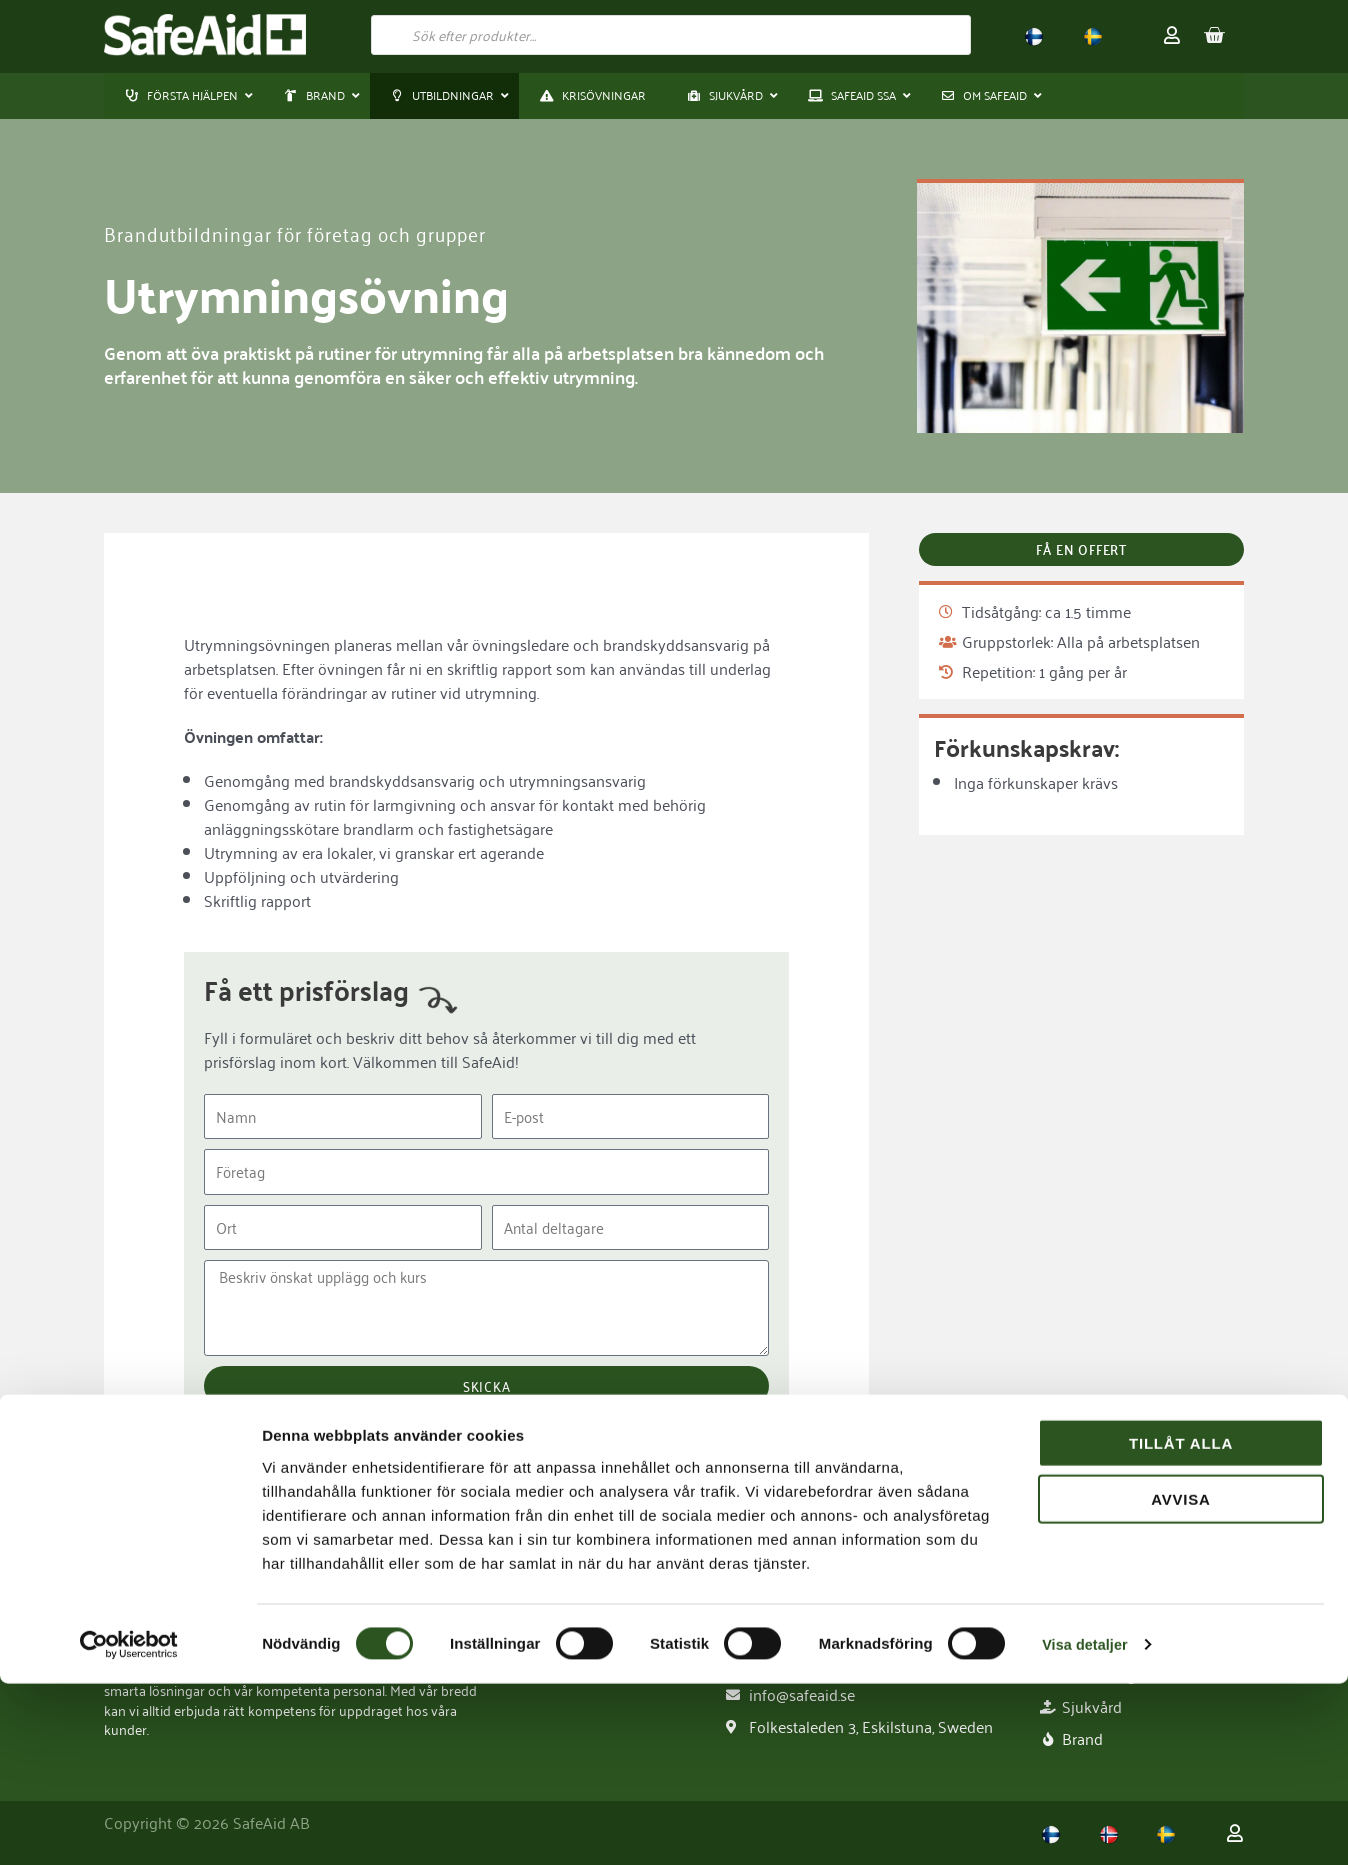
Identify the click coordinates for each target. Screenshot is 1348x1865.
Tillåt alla (1181, 1624)
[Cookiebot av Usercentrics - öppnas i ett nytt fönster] (129, 1826)
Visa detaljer (1086, 1825)
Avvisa (1181, 1681)
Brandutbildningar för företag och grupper (306, 234)
